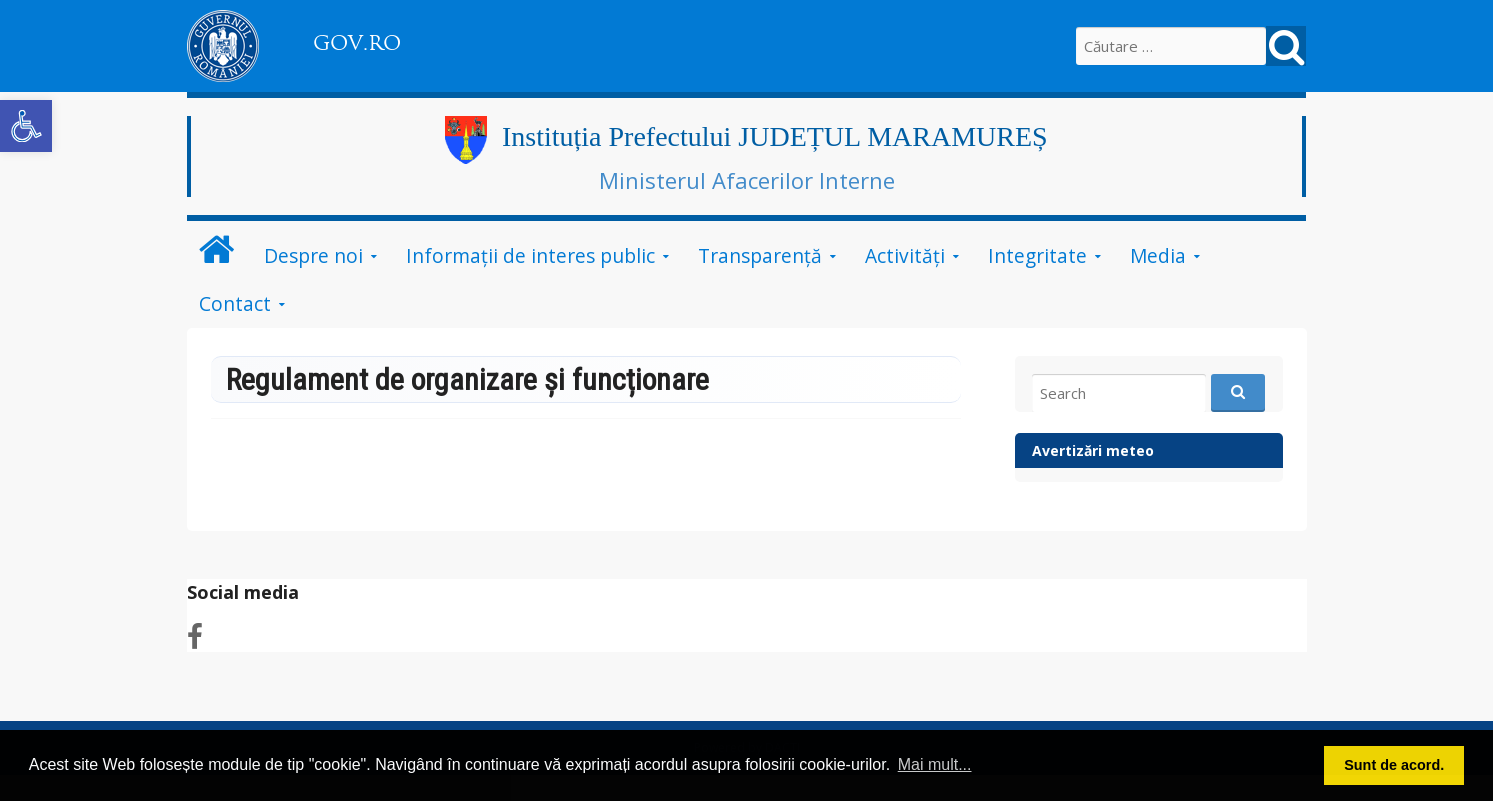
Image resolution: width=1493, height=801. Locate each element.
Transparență (760, 255)
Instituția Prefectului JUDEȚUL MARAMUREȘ (775, 136)
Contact (235, 303)
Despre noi (313, 255)
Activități (905, 255)
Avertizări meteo (1093, 450)
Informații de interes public (530, 255)
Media (1158, 255)
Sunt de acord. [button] (1394, 765)
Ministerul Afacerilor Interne (747, 180)
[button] (26, 126)
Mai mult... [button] (935, 764)
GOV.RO (357, 43)
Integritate (1037, 255)
